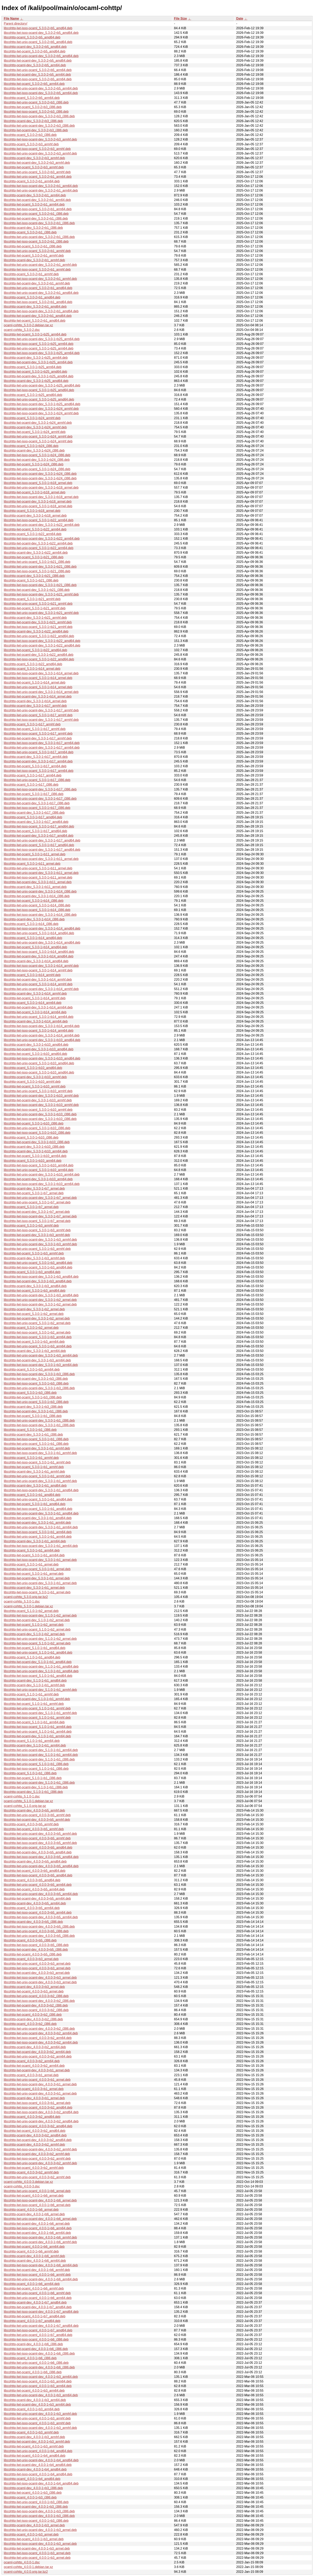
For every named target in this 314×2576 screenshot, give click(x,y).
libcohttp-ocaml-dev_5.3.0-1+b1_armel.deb (34, 1587)
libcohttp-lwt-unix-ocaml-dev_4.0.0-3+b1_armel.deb (40, 2093)
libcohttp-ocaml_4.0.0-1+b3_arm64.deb (32, 2409)
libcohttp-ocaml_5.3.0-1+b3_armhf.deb (31, 1225)
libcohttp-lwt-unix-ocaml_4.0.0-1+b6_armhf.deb (37, 2293)
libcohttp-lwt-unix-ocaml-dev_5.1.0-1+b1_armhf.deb (40, 1689)
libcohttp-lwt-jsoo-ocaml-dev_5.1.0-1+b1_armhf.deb (40, 1713)
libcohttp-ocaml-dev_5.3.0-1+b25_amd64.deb (36, 381)
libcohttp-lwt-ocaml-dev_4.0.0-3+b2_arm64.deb (37, 2052)
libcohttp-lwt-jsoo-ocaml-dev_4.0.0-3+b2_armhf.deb (40, 2149)
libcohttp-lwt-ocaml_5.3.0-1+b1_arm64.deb (34, 1555)
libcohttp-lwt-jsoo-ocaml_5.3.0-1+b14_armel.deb (38, 678)
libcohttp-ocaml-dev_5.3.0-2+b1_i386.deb (33, 227)
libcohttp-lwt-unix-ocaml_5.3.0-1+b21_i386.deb (37, 561)
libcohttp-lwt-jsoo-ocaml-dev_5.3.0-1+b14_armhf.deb (41, 965)
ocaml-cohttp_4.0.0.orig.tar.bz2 (26, 2571)
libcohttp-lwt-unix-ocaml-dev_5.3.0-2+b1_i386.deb (39, 237)
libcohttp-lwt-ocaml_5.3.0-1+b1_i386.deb (33, 1416)
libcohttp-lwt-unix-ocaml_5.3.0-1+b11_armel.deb (38, 868)
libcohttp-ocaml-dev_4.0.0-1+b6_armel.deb (34, 2214)
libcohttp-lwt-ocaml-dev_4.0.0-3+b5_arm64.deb (37, 1898)
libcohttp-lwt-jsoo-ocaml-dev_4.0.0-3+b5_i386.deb (39, 1926)
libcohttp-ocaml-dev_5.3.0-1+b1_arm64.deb (35, 1541)
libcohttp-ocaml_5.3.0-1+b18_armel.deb (32, 510)
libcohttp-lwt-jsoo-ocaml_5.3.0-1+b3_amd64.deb (38, 1267)
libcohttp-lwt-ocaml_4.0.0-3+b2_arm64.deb (34, 2065)
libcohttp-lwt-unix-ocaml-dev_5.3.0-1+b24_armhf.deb (41, 408)
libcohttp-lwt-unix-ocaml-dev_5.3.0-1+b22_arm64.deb (42, 524)
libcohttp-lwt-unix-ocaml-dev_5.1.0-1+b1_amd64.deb (41, 1671)
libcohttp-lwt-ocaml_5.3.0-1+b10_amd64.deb (35, 1054)
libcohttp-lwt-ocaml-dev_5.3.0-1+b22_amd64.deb (38, 654)
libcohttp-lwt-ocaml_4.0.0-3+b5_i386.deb (33, 1954)
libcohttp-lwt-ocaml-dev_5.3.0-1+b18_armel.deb (37, 501)
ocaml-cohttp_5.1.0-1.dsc (22, 1796)
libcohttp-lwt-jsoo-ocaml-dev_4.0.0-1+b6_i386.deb (39, 2353)
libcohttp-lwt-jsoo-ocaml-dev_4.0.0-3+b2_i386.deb (39, 2001)
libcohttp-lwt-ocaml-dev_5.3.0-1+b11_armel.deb (37, 882)
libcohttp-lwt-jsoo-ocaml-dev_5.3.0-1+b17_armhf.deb (41, 719)
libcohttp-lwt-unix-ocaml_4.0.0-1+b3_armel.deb (37, 2557)
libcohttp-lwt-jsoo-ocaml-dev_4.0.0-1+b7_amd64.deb (41, 2311)
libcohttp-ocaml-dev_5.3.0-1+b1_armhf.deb (34, 1471)
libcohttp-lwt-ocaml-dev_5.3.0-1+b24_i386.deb (37, 459)
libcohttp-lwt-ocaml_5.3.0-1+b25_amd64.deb (35, 371)
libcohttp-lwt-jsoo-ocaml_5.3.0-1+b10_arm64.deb (38, 1165)
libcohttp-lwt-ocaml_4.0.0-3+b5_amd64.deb (34, 1870)
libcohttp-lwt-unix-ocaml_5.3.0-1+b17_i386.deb (37, 780)
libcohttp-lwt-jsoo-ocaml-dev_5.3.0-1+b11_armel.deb (41, 859)
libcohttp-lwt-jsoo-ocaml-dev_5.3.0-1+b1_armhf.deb (40, 1453)
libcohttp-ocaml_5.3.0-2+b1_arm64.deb (32, 181)
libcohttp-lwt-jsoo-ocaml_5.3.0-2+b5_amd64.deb (38, 28)
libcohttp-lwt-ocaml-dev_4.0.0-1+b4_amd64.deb (37, 2465)
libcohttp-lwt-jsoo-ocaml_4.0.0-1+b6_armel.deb (37, 2205)
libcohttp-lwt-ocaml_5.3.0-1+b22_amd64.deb (35, 650)
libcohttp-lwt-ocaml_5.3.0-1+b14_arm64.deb (35, 1012)
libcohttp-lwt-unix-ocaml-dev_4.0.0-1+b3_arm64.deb (41, 2395)
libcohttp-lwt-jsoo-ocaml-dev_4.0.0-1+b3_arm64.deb (41, 2376)
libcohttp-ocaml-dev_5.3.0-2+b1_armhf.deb (34, 260)
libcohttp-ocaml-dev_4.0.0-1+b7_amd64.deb (35, 2302)
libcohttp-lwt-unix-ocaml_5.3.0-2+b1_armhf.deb (37, 251)
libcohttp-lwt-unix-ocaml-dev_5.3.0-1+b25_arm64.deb (42, 339)
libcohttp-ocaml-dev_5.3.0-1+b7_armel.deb (34, 1188)
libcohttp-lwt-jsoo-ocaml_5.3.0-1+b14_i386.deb (37, 910)
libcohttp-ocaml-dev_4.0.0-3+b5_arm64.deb (35, 1903)
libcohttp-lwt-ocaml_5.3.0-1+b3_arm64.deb (34, 1341)
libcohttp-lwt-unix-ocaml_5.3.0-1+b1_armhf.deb (37, 1476)
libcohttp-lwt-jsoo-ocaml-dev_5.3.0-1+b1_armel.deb (40, 1560)
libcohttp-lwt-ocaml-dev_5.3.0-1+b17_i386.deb (37, 803)
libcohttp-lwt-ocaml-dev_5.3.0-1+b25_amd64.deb (38, 376)
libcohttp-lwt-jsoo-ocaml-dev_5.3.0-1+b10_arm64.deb (42, 1184)
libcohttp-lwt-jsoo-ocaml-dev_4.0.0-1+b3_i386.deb (39, 2511)
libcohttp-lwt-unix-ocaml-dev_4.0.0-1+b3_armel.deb (40, 2530)
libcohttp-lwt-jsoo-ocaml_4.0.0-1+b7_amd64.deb (38, 2330)
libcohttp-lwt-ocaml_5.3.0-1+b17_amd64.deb (35, 831)
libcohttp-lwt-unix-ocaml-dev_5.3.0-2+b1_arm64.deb (41, 190)
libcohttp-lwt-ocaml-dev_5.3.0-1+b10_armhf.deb (38, 1100)
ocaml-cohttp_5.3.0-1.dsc (22, 1601)
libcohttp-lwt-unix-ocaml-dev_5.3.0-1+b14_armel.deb (41, 692)
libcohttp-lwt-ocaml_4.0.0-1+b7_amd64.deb (34, 2316)
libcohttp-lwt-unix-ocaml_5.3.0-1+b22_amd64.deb (39, 636)
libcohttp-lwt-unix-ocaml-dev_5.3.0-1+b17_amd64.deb (42, 840)
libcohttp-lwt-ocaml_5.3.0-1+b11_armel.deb (34, 854)
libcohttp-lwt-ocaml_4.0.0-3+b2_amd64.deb (34, 2130)
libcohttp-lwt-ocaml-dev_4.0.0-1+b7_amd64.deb (37, 2307)
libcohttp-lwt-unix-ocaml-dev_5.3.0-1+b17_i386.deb (40, 798)
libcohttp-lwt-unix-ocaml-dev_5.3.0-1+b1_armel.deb (40, 1583)
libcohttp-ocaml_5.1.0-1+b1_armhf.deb (31, 1694)
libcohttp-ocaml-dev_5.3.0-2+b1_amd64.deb (35, 306)
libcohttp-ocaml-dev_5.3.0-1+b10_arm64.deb (36, 1151)
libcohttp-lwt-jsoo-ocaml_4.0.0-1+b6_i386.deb (36, 2339)
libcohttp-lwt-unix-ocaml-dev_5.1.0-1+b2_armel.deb (40, 1638)
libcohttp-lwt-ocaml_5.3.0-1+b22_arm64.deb (35, 529)
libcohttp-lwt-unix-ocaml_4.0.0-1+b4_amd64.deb (38, 2451)
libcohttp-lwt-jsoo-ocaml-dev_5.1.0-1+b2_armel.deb (40, 1615)
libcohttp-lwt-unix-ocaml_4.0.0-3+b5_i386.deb (36, 1931)
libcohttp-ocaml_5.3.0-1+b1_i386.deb (30, 1429)
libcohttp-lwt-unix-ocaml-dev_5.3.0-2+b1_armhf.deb (40, 264)
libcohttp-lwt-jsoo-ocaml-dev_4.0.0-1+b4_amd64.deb (41, 2483)
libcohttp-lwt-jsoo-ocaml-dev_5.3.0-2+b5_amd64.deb (41, 32)
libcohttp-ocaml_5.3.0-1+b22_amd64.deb (33, 664)
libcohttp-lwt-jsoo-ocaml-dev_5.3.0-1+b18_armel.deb (41, 497)
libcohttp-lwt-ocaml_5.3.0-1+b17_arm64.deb (35, 766)
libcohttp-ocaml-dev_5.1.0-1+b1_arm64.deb (35, 1745)
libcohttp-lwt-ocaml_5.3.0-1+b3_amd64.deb (34, 1290)
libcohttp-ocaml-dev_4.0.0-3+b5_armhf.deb (34, 1810)
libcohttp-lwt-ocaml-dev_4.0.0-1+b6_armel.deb (37, 2223)
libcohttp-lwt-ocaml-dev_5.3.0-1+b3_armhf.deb (37, 1235)
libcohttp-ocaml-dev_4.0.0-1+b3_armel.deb (34, 2525)
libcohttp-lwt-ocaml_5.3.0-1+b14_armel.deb (34, 682)
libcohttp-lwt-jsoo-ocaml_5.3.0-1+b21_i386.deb (37, 571)
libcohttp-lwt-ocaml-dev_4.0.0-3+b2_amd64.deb (37, 2140)
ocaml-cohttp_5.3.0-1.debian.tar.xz (28, 1606)
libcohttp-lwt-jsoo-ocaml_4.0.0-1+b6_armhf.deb (37, 2274)
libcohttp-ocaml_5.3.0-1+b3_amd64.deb (32, 1272)
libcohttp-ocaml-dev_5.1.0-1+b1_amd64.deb (35, 1680)
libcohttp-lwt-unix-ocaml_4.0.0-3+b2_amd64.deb (38, 2126)
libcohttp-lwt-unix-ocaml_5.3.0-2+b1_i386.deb (36, 213)
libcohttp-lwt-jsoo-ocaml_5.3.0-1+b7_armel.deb (37, 1221)
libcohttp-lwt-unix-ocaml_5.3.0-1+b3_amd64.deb (38, 1262)
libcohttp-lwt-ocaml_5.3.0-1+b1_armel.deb (33, 1573)
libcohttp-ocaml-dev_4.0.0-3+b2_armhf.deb (34, 2144)
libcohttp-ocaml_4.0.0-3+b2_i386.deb (30, 2024)
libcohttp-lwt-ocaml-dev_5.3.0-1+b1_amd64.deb (37, 1518)
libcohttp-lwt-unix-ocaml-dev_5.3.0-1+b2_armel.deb (40, 1300)
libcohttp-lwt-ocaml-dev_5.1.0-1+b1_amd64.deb (37, 1662)
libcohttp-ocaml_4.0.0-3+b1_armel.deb (31, 2075)
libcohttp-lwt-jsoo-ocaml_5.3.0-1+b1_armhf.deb (37, 1462)
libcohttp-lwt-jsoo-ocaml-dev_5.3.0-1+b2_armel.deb (40, 1304)
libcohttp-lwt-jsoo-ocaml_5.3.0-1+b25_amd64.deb (39, 390)
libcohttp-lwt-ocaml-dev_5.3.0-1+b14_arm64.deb (38, 1007)
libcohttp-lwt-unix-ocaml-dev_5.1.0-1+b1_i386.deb (39, 1782)
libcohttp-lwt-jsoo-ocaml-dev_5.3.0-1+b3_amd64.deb (41, 1276)
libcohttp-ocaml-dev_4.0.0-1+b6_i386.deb (33, 2344)
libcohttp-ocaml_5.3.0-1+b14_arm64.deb (32, 1002)
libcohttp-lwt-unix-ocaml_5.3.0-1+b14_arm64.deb (38, 1016)
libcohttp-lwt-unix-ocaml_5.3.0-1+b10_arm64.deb (38, 1170)
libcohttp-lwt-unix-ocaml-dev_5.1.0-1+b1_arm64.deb (41, 1750)
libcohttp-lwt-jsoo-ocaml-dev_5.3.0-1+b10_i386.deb (40, 1119)
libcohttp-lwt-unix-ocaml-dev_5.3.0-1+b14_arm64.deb (42, 1035)
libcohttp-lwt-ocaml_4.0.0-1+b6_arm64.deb (34, 2246)
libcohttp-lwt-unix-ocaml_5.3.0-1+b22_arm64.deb (38, 548)
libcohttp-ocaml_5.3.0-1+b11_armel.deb (32, 863)
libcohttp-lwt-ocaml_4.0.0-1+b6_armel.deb (33, 2195)
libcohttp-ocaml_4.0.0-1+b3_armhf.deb (31, 2432)
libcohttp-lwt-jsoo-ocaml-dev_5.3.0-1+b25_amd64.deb (42, 404)
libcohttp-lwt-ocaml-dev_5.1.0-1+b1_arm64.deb (37, 1736)
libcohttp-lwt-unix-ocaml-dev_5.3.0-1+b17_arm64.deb (42, 747)
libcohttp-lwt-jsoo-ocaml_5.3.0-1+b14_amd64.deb (39, 951)
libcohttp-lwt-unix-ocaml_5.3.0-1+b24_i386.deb (37, 469)
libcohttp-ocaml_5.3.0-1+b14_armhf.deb (32, 975)
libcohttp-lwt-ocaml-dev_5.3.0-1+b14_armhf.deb (38, 979)
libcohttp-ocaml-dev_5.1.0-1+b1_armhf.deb (34, 1685)
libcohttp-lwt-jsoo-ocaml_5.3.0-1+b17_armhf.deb (38, 733)
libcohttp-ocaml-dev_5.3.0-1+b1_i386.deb (33, 1434)
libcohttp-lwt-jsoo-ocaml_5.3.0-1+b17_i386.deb (37, 807)
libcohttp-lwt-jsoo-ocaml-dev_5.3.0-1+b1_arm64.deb (41, 1546)
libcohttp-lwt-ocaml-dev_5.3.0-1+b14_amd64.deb (38, 956)
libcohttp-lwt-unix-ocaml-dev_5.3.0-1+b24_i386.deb (40, 473)
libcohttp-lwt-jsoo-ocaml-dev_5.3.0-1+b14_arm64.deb (42, 1026)
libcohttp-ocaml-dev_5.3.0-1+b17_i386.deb (34, 812)
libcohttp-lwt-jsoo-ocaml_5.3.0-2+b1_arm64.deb (37, 209)
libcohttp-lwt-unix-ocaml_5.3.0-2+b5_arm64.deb (37, 70)
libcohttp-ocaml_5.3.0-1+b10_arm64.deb (32, 1160)
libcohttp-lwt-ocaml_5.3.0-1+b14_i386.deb (33, 900)
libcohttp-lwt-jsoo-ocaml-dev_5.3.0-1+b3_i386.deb (39, 1374)
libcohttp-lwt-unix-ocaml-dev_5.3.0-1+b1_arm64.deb (41, 1527)
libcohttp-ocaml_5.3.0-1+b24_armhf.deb (32, 418)
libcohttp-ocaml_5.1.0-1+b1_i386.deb (30, 1773)
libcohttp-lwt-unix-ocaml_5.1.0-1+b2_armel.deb (37, 1629)
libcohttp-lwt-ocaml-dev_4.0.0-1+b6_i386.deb (36, 2349)
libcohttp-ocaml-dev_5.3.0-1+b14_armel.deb (35, 701)
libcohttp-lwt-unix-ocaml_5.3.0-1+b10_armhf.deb (38, 1091)
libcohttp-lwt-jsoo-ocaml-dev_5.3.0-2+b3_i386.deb (39, 116)
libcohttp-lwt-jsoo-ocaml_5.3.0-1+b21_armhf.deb (38, 627)
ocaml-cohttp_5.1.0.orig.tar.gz (25, 1806)
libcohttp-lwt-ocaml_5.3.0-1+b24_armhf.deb (34, 432)
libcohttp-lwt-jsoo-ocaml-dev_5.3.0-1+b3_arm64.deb (41, 1365)
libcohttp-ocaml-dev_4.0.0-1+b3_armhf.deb (34, 2437)
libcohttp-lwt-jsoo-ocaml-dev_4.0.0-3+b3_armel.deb (40, 1977)
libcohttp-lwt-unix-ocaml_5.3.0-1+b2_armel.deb (37, 1323)
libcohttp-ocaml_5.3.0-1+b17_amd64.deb (33, 817)
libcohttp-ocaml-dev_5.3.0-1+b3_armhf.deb (34, 1258)
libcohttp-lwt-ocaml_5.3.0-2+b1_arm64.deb (34, 204)
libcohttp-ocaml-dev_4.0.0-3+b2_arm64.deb (35, 2047)
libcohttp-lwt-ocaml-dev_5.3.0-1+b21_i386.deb (37, 590)
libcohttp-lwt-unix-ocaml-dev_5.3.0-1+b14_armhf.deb (41, 989)
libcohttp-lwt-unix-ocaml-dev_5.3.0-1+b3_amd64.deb (41, 1295)
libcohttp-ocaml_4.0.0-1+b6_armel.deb (31, 2209)
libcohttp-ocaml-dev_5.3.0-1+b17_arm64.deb (36, 756)
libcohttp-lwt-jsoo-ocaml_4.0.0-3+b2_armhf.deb (37, 2158)
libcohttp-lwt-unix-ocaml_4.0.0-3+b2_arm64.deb (37, 2056)
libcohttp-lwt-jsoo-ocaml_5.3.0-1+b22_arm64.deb (38, 520)
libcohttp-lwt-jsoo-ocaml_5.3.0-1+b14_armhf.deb (38, 970)
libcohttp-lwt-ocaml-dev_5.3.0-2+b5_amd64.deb (37, 60)
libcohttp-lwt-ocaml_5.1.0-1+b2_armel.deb (33, 1624)
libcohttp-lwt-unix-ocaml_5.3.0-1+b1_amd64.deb (38, 1499)
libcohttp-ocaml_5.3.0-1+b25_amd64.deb (33, 395)
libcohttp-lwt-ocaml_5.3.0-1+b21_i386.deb (33, 557)
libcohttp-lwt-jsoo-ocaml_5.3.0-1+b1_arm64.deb (37, 1532)
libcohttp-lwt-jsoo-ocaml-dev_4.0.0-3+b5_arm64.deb (41, 1917)
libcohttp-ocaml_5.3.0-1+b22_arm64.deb (32, 534)
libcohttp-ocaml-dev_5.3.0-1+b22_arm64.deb (36, 552)
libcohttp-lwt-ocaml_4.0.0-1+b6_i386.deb (33, 2372)
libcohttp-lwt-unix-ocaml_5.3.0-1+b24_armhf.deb (38, 436)
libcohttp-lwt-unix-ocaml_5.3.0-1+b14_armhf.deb (38, 984)
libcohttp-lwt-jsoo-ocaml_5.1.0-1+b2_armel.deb (37, 1643)
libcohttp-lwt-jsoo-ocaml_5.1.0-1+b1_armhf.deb (37, 1717)
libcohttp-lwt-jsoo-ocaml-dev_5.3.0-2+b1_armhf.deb (40, 278)
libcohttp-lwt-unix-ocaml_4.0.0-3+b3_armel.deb (37, 1963)
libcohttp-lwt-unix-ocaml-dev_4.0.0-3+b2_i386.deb (39, 2028)
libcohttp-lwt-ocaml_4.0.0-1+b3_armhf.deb (34, 2446)
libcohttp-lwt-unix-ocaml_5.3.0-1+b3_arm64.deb (37, 1346)
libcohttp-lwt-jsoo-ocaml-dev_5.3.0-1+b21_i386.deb (40, 585)
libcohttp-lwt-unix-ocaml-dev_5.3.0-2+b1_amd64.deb (41, 292)
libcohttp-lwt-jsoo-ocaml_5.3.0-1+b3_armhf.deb (37, 1230)
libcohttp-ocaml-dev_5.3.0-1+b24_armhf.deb (35, 427)
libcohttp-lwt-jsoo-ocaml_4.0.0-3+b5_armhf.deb (37, 1838)
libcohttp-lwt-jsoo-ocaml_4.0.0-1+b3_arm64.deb (37, 2381)
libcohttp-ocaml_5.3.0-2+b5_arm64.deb (32, 97)
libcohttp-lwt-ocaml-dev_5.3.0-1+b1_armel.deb (37, 1578)
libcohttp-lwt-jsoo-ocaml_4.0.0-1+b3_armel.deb (37, 2553)
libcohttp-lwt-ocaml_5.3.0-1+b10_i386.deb (33, 1123)
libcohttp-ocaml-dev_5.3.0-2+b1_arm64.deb (35, 195)
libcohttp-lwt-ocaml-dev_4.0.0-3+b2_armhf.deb (37, 2154)
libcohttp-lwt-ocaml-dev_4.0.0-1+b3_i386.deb (36, 2506)
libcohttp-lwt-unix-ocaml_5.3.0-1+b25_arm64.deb (38, 348)
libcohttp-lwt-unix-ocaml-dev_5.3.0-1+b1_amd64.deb (41, 1513)
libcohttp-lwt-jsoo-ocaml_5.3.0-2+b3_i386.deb (36, 111)
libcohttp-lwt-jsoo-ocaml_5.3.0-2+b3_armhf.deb (37, 149)
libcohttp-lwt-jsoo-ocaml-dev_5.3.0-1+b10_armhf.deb (41, 1105)
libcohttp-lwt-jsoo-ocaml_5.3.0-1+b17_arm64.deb (38, 770)
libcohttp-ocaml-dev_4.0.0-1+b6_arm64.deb (35, 2260)
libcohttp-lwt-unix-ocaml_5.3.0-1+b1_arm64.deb (37, 1536)
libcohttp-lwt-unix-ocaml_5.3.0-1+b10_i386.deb (37, 1128)
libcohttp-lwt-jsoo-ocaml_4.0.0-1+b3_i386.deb (36, 2520)
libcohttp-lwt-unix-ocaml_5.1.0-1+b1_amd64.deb (38, 1652)
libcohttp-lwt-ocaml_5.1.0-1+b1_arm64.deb (34, 1722)
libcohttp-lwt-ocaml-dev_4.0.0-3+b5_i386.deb (36, 1949)
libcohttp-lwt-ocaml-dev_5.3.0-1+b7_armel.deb (37, 1211)
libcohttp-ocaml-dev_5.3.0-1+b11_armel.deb (35, 887)
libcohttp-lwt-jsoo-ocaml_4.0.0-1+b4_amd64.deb (38, 2474)
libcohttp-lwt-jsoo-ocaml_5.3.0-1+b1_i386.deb (36, 1439)
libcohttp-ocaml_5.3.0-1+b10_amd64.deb (33, 1068)
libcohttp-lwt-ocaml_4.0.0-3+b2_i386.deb (33, 2014)
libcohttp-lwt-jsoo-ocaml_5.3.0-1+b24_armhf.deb (38, 441)
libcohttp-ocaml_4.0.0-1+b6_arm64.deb (32, 2284)
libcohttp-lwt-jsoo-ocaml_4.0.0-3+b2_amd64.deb (38, 2107)
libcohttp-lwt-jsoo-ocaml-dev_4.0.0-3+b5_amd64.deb (41, 1857)
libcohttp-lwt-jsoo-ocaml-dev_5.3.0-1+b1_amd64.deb (41, 1490)
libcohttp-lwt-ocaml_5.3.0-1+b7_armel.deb (33, 1193)
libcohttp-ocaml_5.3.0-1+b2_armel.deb (31, 1327)
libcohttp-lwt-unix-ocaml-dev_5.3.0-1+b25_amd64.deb (42, 385)
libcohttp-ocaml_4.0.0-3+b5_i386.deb (30, 1940)
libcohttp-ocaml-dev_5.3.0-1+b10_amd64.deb (36, 1044)
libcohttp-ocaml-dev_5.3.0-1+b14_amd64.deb (36, 961)
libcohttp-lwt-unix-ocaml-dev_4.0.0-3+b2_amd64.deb (41, 2121)
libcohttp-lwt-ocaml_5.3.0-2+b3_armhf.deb (34, 167)
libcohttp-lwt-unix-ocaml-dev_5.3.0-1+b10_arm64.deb (42, 1174)
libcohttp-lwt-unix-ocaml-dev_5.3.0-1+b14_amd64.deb (42, 942)
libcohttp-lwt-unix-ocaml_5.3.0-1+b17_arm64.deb (38, 752)
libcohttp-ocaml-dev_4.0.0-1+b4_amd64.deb (35, 2469)
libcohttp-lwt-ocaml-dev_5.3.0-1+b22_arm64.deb (38, 543)
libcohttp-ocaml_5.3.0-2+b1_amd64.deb (32, 297)
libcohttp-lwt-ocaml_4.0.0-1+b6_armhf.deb (34, 2288)
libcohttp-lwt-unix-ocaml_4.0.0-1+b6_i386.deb (36, 2362)
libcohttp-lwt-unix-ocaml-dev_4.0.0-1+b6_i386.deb (39, 2367)
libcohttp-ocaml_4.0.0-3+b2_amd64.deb (32, 2116)
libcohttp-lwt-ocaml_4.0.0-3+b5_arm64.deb (34, 1889)
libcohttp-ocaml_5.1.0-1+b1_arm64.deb (32, 1740)
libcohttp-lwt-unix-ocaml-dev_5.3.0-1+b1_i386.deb (39, 1420)
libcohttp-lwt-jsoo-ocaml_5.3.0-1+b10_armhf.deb (38, 1109)
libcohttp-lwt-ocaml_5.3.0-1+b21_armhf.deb (34, 608)
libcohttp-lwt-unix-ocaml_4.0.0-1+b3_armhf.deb (37, 2418)
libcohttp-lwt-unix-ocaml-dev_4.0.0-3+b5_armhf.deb (40, 1833)
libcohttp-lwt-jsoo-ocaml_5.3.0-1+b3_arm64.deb (37, 1337)
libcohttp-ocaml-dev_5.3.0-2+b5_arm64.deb (35, 65)
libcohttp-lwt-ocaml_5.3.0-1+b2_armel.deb (33, 1314)
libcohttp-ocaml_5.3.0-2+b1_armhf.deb (31, 274)
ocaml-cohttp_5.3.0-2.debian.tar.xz (28, 325)
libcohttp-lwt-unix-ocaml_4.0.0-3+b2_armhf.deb (37, 2177)
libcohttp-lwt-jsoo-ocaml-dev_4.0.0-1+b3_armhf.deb (40, 2427)
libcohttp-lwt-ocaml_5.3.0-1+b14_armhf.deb (34, 998)
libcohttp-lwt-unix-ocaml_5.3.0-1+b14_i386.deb (37, 905)
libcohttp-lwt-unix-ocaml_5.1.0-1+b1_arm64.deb (37, 1731)
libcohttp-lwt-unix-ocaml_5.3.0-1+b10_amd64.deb (39, 1063)
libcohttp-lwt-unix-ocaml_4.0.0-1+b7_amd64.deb (38, 2335)
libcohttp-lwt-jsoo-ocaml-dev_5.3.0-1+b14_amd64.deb (42, 928)
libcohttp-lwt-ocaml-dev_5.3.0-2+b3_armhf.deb (37, 162)
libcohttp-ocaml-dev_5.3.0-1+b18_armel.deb (35, 515)
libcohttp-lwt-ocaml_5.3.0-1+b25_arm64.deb (35, 334)
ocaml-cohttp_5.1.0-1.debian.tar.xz (28, 1801)
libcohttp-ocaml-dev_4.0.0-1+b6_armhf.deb (34, 2256)
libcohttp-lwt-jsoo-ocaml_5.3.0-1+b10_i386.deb (37, 1132)
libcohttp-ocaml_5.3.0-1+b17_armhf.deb (32, 724)
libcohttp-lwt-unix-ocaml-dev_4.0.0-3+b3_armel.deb (40, 1982)
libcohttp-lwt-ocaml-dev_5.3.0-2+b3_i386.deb (36, 130)
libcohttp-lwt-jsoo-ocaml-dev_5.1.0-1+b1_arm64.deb (41, 1755)
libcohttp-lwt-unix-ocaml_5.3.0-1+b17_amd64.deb (39, 845)
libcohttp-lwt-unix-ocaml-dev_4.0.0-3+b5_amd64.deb (41, 1866)
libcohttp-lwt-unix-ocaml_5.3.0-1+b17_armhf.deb (38, 715)
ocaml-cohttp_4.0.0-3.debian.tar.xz (28, 2181)
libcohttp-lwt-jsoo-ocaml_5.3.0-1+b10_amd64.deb (39, 1072)
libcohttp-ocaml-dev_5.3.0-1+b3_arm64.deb (35, 1351)
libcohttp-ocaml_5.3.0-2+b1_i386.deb (30, 232)
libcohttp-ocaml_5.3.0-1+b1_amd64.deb (32, 1494)
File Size (180, 18)
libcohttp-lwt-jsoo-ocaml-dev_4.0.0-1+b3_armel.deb (40, 2543)
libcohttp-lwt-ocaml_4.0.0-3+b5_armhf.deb (34, 1829)
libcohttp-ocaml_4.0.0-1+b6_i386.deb (30, 2358)
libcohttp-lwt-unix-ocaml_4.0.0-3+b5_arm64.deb (37, 1884)
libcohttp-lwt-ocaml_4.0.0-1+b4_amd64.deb (34, 2455)
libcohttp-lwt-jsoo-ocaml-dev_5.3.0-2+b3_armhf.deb (40, 139)
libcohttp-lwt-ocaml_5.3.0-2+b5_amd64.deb (34, 51)
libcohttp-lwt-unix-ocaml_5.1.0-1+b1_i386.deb (36, 1764)
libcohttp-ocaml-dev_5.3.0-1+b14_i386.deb (34, 919)
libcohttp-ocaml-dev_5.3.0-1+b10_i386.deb (34, 1146)
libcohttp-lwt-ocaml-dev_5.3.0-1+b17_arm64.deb (38, 761)
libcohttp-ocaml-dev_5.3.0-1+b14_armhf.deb (35, 993)
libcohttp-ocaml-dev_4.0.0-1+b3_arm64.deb (35, 2400)
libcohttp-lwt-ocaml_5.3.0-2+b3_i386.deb (33, 107)
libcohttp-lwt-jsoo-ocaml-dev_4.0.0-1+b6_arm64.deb (41, 2265)
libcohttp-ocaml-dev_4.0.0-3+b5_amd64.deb (35, 1861)
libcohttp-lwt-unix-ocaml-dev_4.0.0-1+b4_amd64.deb (41, 2460)
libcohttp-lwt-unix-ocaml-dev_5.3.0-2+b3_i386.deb (39, 125)
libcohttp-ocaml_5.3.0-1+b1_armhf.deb (31, 1457)
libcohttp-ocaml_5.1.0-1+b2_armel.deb (31, 1611)
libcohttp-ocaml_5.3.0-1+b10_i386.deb (31, 1137)
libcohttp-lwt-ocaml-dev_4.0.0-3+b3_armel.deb (37, 1972)
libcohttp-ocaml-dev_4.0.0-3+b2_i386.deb (33, 2019)
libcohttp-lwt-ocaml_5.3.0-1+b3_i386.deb (33, 1397)
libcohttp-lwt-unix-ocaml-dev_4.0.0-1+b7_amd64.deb (41, 2325)
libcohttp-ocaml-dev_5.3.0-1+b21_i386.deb (34, 575)
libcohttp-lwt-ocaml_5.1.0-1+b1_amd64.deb (34, 1648)
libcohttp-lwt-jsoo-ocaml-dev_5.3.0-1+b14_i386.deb (40, 914)
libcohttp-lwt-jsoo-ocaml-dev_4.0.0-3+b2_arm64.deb (41, 2042)
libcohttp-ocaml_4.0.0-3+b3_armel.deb (31, 1959)
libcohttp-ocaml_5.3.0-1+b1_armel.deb (31, 1564)
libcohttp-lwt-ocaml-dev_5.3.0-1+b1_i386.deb (36, 1411)
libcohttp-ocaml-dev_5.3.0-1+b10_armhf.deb (35, 1077)
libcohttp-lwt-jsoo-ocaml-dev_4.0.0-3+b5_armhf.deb (40, 1843)
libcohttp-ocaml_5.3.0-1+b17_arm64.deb (32, 775)
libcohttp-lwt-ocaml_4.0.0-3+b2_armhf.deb (34, 2167)
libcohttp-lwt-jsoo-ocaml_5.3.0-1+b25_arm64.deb (38, 343)
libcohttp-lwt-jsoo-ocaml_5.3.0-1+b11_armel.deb (38, 877)
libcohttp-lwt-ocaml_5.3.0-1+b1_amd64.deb (34, 1504)
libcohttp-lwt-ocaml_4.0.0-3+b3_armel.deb (33, 1991)
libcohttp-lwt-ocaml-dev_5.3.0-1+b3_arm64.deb (37, 1360)
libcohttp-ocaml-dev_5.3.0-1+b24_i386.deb (34, 450)
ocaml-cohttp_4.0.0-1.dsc (22, 2562)
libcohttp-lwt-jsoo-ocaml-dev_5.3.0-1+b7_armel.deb (40, 1216)
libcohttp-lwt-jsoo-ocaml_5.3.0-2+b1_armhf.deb (37, 269)
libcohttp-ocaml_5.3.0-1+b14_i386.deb (31, 924)
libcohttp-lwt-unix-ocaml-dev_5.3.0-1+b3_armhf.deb (40, 1244)
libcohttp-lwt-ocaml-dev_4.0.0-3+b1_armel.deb (37, 2070)
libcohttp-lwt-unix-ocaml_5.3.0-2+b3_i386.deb (36, 102)
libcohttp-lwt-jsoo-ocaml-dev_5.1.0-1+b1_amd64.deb (41, 1666)
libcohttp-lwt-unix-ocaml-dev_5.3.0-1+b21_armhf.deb (41, 613)
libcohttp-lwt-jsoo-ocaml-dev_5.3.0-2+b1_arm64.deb (41, 186)
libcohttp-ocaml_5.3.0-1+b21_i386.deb (31, 580)
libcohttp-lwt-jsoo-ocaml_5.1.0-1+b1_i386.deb (36, 1768)
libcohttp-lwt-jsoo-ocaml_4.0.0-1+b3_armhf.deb (37, 2423)
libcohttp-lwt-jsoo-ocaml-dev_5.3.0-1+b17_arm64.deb (42, 743)
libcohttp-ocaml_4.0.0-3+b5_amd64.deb (32, 1880)
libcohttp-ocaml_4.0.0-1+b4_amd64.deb (32, 2479)
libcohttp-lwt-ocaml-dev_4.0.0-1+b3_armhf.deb (37, 2441)
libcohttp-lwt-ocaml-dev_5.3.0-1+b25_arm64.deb (38, 362)
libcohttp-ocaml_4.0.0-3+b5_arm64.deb (32, 1908)
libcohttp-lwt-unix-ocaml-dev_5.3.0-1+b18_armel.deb (41, 487)
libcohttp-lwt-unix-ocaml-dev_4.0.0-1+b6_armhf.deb (40, 2242)
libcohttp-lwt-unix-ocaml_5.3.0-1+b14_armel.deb (38, 687)
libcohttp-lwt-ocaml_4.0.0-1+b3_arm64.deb (34, 2390)
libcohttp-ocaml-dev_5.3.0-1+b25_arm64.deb (36, 357)
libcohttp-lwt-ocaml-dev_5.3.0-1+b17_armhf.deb (38, 738)
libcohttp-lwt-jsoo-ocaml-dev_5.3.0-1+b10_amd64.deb (42, 1058)
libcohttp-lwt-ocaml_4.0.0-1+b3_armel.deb (33, 2539)
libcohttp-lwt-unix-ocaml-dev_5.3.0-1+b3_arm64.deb (41, 1355)
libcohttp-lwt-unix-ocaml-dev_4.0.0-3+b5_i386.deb (39, 1935)
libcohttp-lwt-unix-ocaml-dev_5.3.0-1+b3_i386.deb (39, 1388)
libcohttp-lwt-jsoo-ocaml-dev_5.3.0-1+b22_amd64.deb (42, 641)
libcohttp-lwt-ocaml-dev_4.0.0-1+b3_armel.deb (37, 2548)
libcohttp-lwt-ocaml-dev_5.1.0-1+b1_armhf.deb (37, 1699)
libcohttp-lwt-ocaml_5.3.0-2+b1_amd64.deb (34, 320)
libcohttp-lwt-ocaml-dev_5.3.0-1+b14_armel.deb (37, 696)
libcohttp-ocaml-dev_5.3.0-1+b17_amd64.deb (36, 822)
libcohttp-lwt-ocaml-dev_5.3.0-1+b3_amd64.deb (37, 1281)
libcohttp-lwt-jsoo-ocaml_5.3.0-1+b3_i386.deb (36, 1383)
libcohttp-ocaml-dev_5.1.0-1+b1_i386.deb (33, 1792)
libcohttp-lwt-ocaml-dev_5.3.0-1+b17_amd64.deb (38, 835)
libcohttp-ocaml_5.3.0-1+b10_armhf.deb (32, 1081)
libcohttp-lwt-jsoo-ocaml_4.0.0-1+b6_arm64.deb (37, 2228)
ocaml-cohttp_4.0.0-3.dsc (22, 2186)
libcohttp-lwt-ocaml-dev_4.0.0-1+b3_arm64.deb (37, 2404)
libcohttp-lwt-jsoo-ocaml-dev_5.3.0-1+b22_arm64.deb (42, 538)
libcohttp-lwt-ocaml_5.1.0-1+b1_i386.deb (33, 1778)
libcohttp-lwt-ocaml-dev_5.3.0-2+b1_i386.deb (36, 218)
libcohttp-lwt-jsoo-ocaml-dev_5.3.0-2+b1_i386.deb (39, 223)
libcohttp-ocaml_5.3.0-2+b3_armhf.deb (31, 144)
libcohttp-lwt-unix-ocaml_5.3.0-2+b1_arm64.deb (37, 176)
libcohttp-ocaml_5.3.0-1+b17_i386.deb (31, 784)
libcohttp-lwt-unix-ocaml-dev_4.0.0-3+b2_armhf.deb (40, 2163)
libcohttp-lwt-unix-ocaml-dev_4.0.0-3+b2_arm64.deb (41, 2033)
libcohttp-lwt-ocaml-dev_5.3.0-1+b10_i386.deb (37, 1142)
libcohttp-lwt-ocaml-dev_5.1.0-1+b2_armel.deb (37, 1620)
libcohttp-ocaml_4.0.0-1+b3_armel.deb (31, 2534)
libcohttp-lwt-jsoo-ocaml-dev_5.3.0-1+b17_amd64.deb (42, 849)
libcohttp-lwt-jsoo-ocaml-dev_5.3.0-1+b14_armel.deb (41, 673)
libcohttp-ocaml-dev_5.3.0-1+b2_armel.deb (34, 1309)
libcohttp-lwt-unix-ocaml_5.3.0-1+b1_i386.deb (36, 1443)
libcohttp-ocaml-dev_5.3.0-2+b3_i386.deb (33, 121)
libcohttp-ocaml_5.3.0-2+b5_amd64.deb (32, 37)
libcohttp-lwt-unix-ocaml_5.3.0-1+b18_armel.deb (38, 506)
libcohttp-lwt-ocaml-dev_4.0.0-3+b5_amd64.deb (37, 1852)
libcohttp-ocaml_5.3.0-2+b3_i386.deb (30, 135)
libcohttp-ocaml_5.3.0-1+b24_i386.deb (31, 446)
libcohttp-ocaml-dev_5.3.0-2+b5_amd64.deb (35, 46)
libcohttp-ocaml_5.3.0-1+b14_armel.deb (32, 668)
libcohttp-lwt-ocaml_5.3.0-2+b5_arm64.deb (34, 83)
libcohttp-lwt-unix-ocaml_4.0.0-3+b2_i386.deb (36, 1996)
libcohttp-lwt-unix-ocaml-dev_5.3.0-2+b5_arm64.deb (41, 88)
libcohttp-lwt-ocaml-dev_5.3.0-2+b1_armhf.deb (37, 283)
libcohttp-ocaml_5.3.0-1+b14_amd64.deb (33, 938)
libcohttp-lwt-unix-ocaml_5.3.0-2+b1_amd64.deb (38, 288)
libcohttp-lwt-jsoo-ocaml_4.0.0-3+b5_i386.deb (36, 1945)
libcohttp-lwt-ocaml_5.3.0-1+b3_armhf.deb (34, 1253)
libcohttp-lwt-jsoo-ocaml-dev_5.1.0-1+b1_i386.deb (39, 1759)
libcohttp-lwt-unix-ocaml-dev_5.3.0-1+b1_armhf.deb (40, 1481)
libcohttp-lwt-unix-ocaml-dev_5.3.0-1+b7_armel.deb (40, 1197)
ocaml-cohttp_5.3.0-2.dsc (22, 329)
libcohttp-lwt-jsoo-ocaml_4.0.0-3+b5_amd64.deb (38, 1875)
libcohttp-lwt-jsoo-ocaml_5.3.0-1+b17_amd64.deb (39, 826)
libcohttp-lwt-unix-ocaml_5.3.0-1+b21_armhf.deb (38, 603)
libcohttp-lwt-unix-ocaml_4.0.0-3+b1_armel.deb (37, 2079)
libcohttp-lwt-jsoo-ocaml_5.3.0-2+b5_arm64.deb (37, 79)
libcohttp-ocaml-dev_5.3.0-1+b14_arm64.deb (36, 1021)
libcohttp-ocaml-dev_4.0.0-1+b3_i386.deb (33, 2488)
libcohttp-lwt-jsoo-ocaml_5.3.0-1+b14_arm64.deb (38, 1030)
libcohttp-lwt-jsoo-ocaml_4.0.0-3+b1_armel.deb (37, 2103)
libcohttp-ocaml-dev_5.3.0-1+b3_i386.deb (33, 1406)
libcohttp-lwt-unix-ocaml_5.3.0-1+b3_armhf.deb (37, 1248)
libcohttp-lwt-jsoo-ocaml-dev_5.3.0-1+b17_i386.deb (40, 789)
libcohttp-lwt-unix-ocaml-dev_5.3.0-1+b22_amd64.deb (42, 645)
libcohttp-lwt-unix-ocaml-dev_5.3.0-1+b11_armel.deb (41, 873)
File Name (11, 18)
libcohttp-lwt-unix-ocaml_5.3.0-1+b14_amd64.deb (39, 933)
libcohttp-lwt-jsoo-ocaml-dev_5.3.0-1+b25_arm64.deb (42, 353)
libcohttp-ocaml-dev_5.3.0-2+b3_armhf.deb (34, 158)
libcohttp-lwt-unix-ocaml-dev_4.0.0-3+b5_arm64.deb (41, 1894)
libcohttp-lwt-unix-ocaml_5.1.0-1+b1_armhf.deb (37, 1708)
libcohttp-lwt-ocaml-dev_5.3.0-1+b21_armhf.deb (38, 622)
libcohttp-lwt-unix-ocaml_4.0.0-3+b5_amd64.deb (38, 1847)
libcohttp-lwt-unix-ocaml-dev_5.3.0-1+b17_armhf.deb (41, 710)
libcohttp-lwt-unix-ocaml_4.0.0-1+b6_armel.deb (37, 2191)
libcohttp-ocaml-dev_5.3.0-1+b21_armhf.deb (35, 617)
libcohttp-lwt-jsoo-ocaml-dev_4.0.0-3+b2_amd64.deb (41, 2112)
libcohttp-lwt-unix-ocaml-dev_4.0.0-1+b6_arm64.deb (41, 2279)
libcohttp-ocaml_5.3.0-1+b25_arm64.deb (32, 367)
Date (239, 18)
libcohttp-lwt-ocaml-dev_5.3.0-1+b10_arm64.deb (38, 1179)
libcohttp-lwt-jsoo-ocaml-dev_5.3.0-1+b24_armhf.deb (41, 413)
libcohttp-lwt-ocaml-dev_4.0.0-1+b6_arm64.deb (37, 2233)
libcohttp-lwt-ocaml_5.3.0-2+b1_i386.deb (33, 246)
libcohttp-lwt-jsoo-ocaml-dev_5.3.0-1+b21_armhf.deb (41, 594)
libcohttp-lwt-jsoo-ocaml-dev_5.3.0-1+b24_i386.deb (40, 478)
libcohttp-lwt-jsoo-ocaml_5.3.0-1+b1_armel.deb (37, 1592)
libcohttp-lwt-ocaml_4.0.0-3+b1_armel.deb (33, 2089)
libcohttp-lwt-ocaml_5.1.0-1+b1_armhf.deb (34, 1703)
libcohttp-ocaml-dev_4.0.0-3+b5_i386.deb (33, 1921)
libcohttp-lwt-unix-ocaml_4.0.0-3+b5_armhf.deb (37, 1815)
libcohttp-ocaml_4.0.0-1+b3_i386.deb (30, 2497)
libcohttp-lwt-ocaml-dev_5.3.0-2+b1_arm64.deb (37, 200)
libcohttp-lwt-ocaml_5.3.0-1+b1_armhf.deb (34, 1467)
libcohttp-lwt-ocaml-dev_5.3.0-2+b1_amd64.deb (37, 315)
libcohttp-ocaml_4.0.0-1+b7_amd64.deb (32, 2321)
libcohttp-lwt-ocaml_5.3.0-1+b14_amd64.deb (35, 947)
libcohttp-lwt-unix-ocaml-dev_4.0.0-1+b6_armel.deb (40, 2218)
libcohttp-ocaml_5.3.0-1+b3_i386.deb (30, 1392)
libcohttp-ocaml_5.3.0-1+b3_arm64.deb (32, 1369)
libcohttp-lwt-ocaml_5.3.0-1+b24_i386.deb (33, 464)
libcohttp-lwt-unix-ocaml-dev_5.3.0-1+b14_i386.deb (40, 891)
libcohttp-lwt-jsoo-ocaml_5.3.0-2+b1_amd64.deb (38, 302)
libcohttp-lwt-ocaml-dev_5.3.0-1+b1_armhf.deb (37, 1448)
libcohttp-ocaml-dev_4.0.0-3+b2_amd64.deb (35, 2135)
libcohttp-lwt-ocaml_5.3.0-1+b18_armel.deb (34, 492)
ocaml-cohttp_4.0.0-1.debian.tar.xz (28, 2567)
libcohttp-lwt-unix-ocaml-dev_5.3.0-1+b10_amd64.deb (42, 1040)
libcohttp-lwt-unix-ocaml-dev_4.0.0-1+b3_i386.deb (39, 2516)
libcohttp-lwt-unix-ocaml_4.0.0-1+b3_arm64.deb (37, 2386)
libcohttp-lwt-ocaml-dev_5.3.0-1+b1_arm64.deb (37, 1522)
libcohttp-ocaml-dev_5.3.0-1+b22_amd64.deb (36, 631)
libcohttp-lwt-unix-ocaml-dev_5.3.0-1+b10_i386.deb (40, 1114)
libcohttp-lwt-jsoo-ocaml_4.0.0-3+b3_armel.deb (37, 1968)
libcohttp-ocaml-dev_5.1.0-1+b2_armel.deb (34, 1634)
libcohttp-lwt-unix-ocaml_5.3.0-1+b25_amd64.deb (39, 399)
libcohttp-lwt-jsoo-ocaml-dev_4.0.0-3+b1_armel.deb (40, 2084)
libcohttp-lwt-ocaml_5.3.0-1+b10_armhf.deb (34, 1086)
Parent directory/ (15, 23)
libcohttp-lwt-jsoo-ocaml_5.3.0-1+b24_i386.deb (37, 455)
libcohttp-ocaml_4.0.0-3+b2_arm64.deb (32, 2061)
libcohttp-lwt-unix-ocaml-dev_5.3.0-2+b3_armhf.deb (40, 153)
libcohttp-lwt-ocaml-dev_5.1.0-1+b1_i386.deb (36, 1787)
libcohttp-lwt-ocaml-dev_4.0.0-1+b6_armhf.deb (37, 2270)
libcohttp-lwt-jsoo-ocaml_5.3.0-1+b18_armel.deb (38, 483)
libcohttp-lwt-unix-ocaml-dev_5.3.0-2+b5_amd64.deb (41, 56)
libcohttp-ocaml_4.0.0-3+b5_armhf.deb (31, 1824)
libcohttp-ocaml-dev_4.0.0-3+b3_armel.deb (34, 1986)
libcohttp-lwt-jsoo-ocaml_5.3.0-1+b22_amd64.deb (39, 659)
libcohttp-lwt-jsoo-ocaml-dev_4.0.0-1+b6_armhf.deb (40, 2237)
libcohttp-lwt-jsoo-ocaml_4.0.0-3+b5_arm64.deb (37, 1912)
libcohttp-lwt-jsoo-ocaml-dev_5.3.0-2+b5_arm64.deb (41, 93)
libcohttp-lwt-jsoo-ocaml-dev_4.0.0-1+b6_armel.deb (40, 2200)
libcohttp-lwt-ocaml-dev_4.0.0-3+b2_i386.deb (36, 2005)
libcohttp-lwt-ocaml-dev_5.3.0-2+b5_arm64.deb (37, 74)
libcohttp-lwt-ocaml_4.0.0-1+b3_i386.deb (33, 2492)
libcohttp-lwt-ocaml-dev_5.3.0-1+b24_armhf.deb (38, 422)
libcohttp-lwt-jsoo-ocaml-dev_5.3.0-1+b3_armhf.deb (40, 1239)
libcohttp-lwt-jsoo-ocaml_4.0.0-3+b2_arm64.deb (37, 2038)
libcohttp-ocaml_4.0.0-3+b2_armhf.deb (31, 2172)
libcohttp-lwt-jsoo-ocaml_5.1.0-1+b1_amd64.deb (38, 1675)
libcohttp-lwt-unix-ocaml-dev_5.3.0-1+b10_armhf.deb (41, 1095)
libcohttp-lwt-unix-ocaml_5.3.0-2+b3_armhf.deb (37, 172)
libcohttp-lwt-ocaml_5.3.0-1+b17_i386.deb (33, 794)
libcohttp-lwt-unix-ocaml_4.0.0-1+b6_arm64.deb (37, 2298)
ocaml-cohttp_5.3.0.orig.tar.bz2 (26, 1597)
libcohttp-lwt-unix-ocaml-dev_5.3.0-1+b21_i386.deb (40, 566)
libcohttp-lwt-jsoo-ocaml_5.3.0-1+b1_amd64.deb (38, 1508)
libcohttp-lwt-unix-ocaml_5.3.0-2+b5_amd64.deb (38, 42)
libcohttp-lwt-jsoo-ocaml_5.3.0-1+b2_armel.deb (37, 1332)
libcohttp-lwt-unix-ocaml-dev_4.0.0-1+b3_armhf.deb (40, 2413)
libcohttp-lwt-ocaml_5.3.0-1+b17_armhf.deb (34, 729)
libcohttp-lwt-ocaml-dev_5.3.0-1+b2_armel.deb (37, 1318)
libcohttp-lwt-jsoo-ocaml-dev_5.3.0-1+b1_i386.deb (39, 1425)
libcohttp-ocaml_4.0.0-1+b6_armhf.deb (31, 2251)
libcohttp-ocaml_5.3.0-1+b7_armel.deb (31, 1207)
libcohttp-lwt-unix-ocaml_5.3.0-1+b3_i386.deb (36, 1402)
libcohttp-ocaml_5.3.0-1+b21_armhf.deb (32, 599)
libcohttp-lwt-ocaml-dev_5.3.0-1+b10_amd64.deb (38, 1049)
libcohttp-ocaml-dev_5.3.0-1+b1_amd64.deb (35, 1485)
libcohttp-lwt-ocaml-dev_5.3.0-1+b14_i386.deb (37, 896)
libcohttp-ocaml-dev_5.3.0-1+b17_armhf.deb (35, 705)
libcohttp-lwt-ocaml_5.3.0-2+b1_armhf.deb (34, 255)
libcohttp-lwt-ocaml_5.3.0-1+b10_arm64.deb (35, 1156)
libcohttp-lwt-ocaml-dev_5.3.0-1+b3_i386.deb (36, 1378)
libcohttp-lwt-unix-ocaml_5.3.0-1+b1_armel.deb (37, 1569)
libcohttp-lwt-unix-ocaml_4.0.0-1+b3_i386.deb (36, 2502)
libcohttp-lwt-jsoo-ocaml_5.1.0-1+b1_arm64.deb (37, 1726)
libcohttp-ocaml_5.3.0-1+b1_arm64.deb (32, 1550)
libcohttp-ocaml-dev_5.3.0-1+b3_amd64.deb (35, 1286)
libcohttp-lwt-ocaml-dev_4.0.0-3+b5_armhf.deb (37, 1819)
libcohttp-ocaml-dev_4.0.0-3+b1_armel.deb (34, 2098)
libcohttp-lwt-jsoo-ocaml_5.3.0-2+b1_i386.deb (36, 241)
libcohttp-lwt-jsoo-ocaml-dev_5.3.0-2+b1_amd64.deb (41, 311)
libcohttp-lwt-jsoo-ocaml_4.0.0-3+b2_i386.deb (36, 2010)
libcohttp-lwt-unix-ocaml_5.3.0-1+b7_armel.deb (37, 1202)
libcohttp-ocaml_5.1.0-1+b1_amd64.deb (32, 1657)
